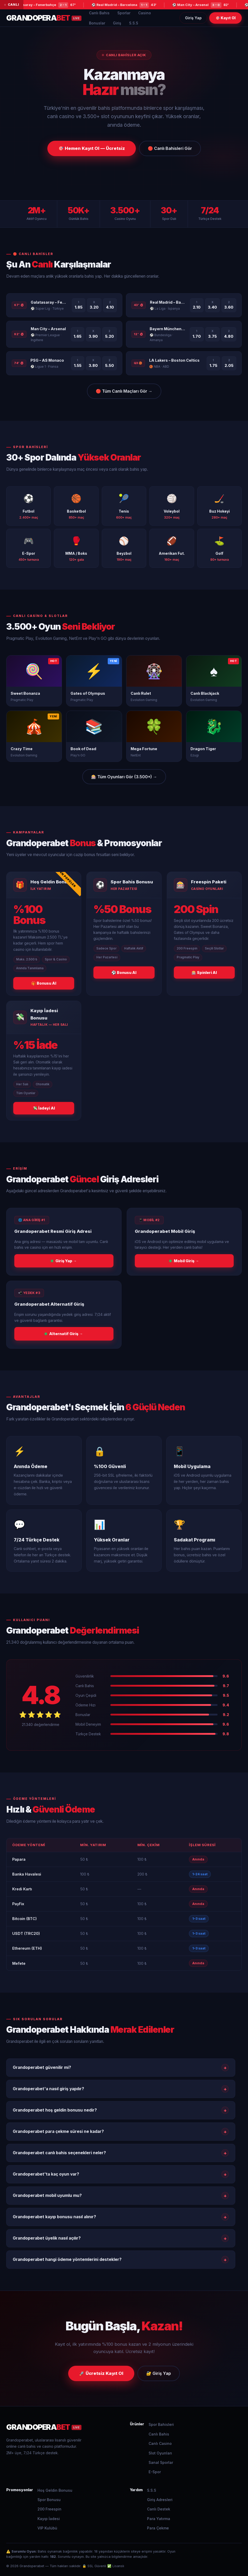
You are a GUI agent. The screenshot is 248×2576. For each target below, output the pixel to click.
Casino (144, 13)
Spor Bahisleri (161, 2424)
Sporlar (123, 13)
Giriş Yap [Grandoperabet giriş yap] (193, 18)
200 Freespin (49, 2509)
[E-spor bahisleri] (28, 548)
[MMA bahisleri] (76, 548)
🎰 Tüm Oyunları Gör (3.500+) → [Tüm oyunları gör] (124, 776)
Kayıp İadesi (48, 2518)
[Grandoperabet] (62, 2427)
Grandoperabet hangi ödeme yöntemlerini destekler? (121, 2259)
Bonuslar (97, 23)
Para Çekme (158, 2528)
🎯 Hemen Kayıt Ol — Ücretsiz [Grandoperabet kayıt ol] (91, 148)
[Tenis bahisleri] (124, 506)
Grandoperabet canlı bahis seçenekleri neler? (121, 2153)
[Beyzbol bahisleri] (124, 548)
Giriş (117, 23)
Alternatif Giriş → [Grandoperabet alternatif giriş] (64, 1333)
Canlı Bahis (99, 13)
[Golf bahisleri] (219, 548)
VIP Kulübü (47, 2528)
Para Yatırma (158, 2518)
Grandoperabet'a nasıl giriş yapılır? (121, 2089)
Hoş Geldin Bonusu (54, 2490)
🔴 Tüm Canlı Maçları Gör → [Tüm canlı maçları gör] (124, 391)
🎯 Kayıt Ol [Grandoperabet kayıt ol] (225, 18)
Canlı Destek (158, 2509)
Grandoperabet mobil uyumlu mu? (121, 2195)
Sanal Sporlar (161, 2462)
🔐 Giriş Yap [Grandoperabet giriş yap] (158, 2373)
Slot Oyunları (160, 2453)
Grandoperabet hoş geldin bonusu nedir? (121, 2110)
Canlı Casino (160, 2443)
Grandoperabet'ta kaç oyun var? (121, 2174)
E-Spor (155, 2472)
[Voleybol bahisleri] (171, 506)
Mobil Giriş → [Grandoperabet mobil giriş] (184, 1261)
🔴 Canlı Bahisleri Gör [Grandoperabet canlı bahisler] (170, 148)
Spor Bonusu (49, 2499)
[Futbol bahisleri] (28, 506)
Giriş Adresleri (160, 2499)
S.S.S (133, 23)
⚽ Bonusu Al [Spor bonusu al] (123, 972)
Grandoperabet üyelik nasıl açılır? (121, 2238)
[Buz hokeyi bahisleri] (219, 506)
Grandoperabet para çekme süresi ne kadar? (121, 2131)
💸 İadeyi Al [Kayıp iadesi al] (44, 1108)
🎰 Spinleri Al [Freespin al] (204, 972)
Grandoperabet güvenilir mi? (121, 2067)
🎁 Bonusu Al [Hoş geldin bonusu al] (43, 983)
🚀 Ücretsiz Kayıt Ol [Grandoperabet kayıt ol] (101, 2373)
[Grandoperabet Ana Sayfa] (43, 18)
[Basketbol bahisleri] (76, 506)
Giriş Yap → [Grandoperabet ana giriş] (64, 1261)
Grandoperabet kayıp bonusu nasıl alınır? (121, 2217)
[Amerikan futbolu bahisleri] (171, 548)
